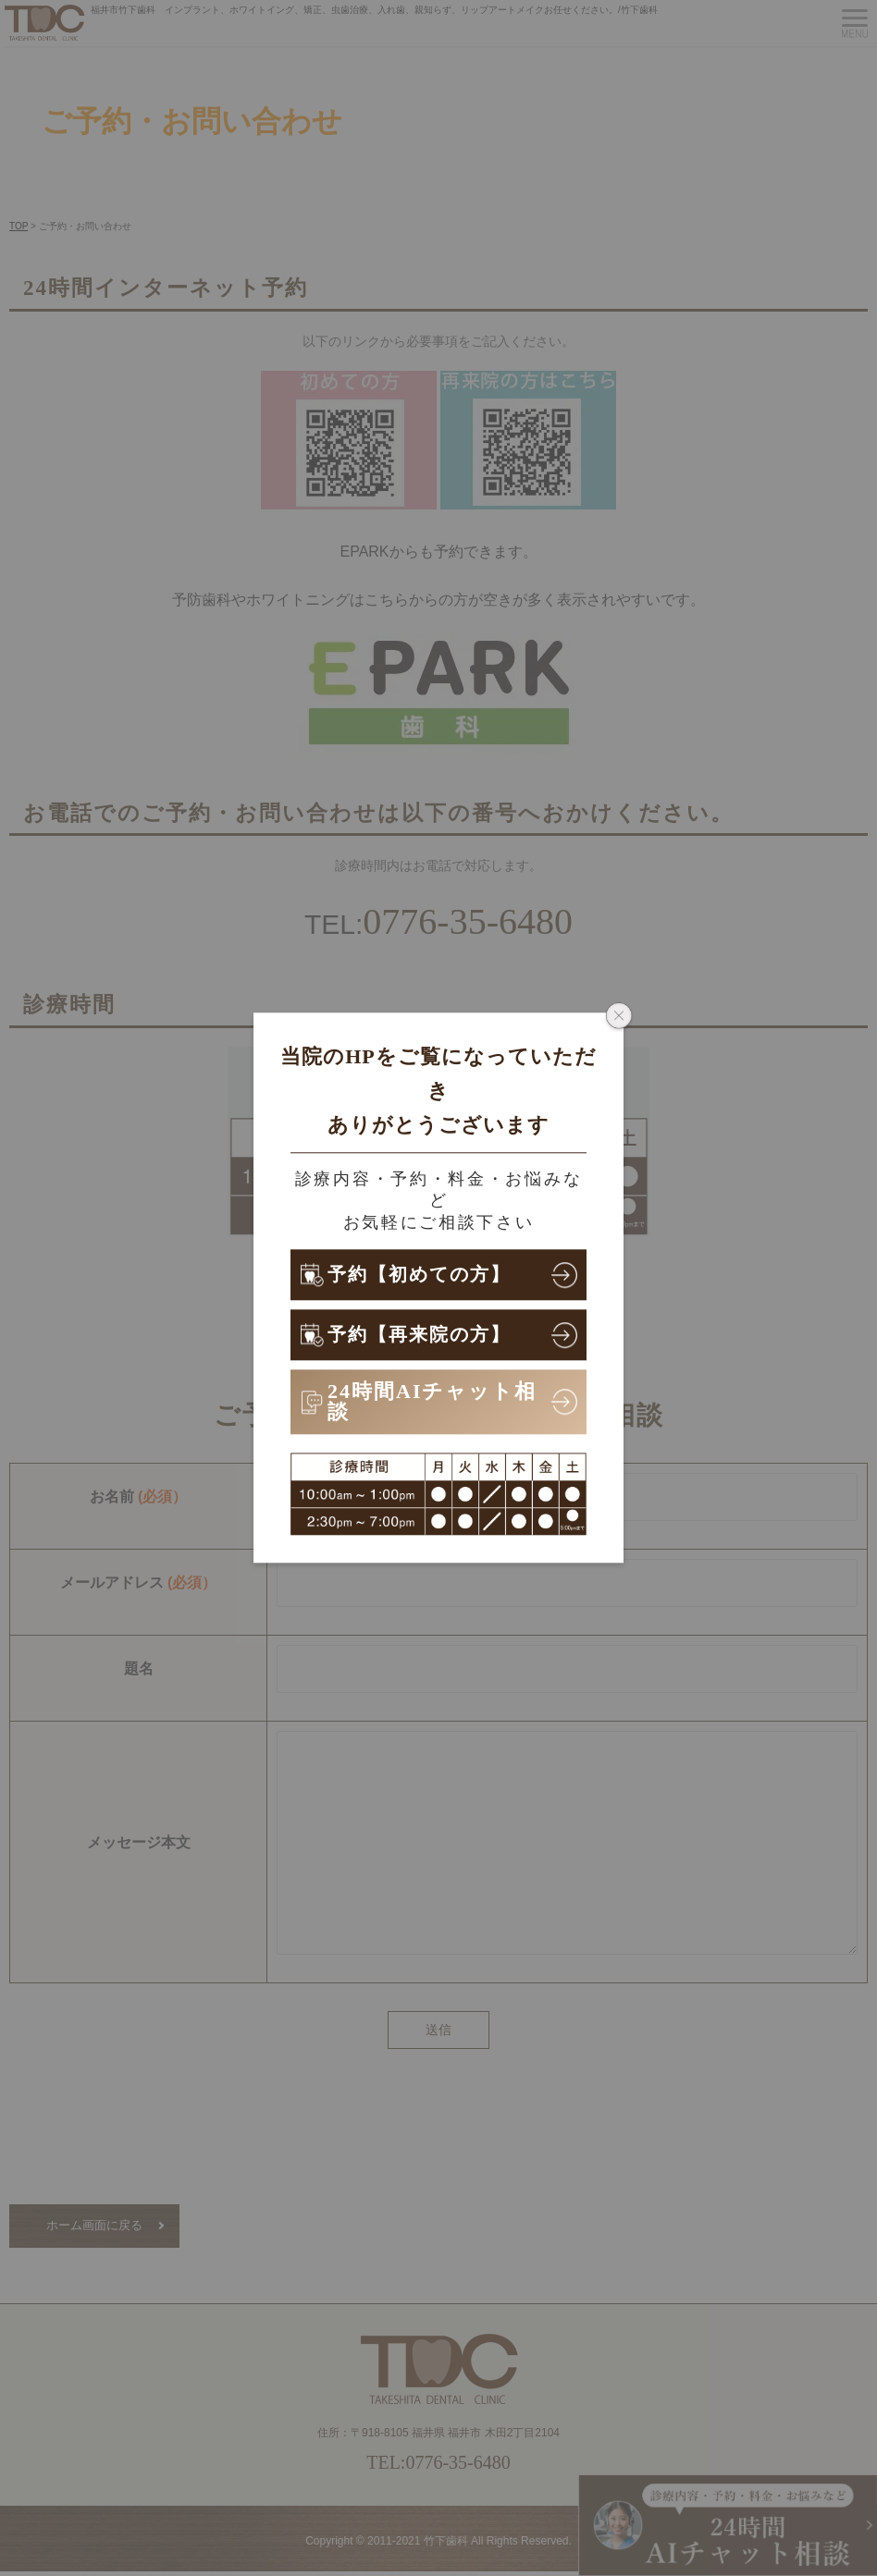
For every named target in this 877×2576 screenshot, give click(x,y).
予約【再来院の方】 (427, 1334)
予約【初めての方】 (428, 1274)
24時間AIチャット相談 (432, 1401)
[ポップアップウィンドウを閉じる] (618, 1017)
